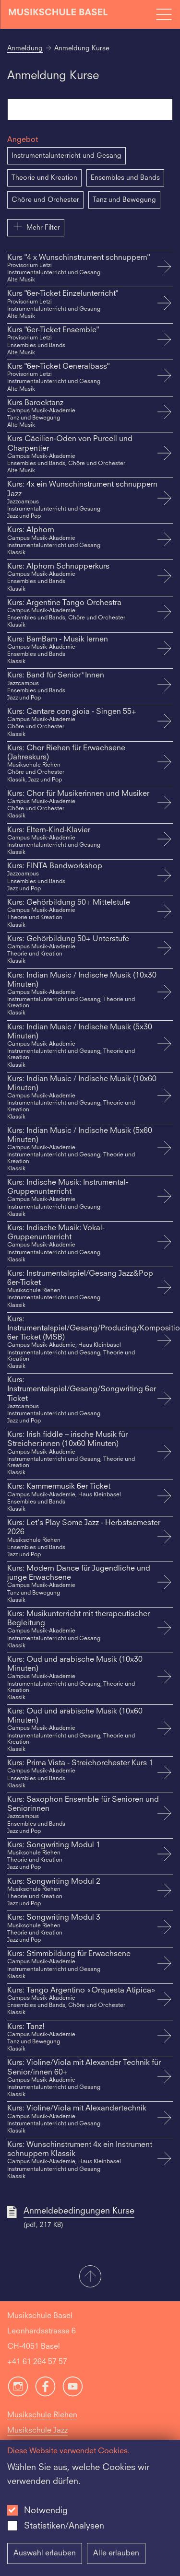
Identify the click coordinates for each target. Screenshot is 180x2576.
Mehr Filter (36, 226)
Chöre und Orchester (45, 200)
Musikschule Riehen (42, 2415)
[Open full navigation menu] (163, 14)
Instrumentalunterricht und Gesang (66, 155)
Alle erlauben (116, 2553)
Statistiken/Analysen (64, 2526)
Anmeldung (25, 48)
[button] (90, 2277)
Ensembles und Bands (125, 178)
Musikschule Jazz (37, 2431)
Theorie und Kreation (44, 178)
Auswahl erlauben (44, 2553)
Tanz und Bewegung (124, 200)
